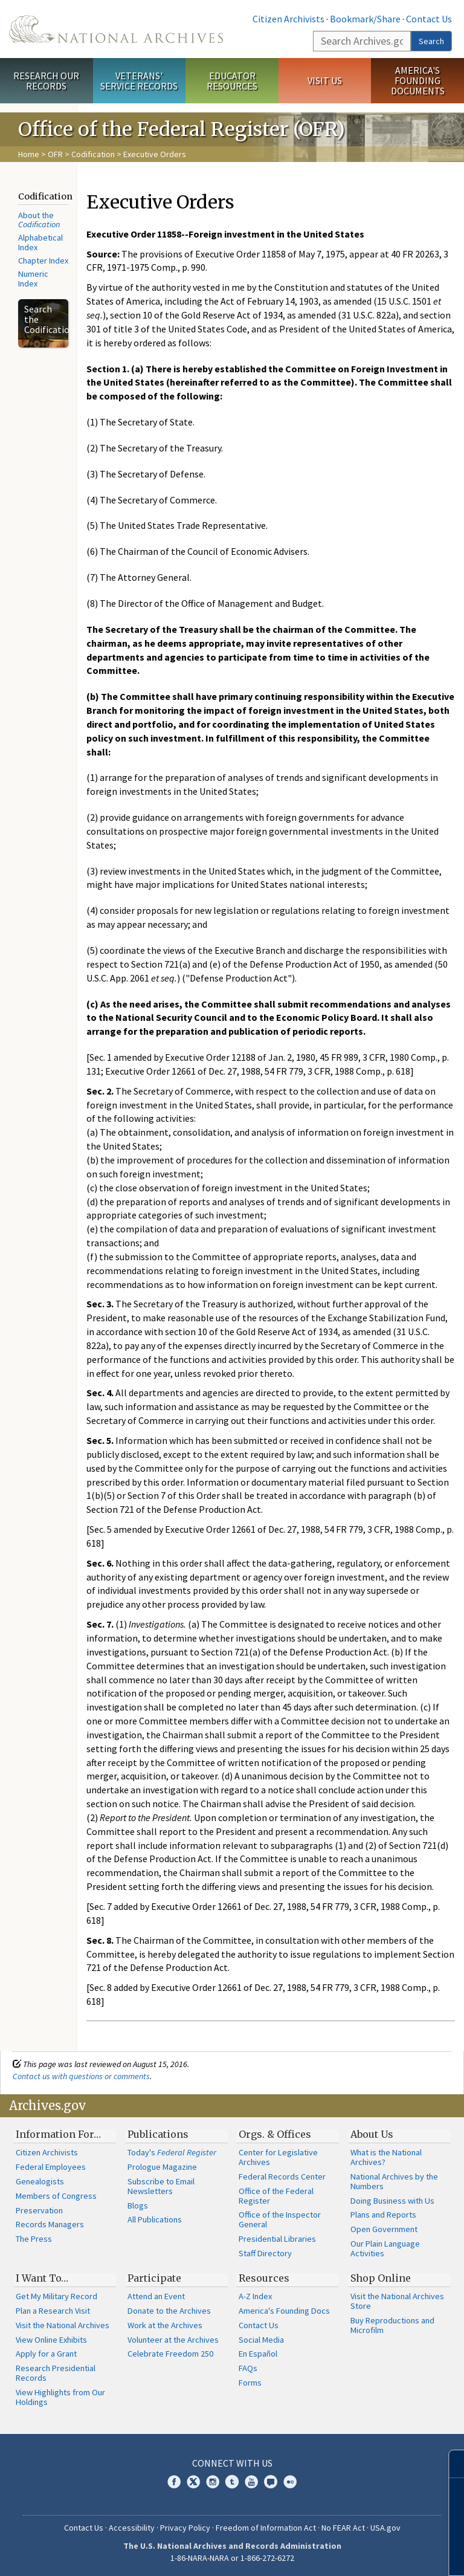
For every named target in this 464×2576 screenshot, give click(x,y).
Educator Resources (232, 81)
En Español (258, 2353)
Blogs (137, 2205)
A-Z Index (255, 2296)
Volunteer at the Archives (173, 2339)
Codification (93, 154)
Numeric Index (33, 278)
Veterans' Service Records (139, 81)
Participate (154, 2278)
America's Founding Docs (284, 2310)
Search (431, 41)
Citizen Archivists (288, 19)
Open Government (383, 2229)
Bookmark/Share (365, 19)
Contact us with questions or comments (81, 2076)
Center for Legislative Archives (278, 2157)
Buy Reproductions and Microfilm (392, 2325)
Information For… (58, 2134)
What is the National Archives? (386, 2157)
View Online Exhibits (51, 2339)
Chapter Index (43, 260)
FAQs (248, 2368)
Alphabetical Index (40, 242)
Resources (264, 2278)
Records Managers (50, 2224)
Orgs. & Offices (275, 2134)
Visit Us (325, 80)
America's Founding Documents (418, 80)
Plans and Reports (383, 2214)
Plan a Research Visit (53, 2310)
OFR (55, 154)
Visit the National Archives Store (397, 2301)
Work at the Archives (164, 2325)
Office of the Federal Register (276, 2196)
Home (28, 154)
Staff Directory (265, 2253)
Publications (157, 2134)
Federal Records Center (282, 2176)
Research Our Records (46, 81)
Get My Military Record (56, 2296)
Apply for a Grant (46, 2353)
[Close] (449, 2463)
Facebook (174, 2481)
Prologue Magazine (162, 2166)
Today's (171, 2152)
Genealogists (40, 2181)
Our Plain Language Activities (385, 2248)
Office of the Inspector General (280, 2219)
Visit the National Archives (62, 2325)
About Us (371, 2134)
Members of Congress (56, 2195)
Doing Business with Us (392, 2200)
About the (39, 220)
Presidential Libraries (277, 2238)
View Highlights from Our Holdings (60, 2397)
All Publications (154, 2219)
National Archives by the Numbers (394, 2181)
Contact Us (429, 19)
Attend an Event (156, 2296)
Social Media (261, 2339)
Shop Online (380, 2278)
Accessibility (132, 2527)
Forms (250, 2382)
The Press (34, 2238)
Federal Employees (51, 2166)
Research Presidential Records (55, 2373)
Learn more (365, 2554)
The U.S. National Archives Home (116, 29)
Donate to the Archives (169, 2310)
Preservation (39, 2210)
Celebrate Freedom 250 (170, 2353)
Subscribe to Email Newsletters (161, 2186)
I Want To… (42, 2278)
